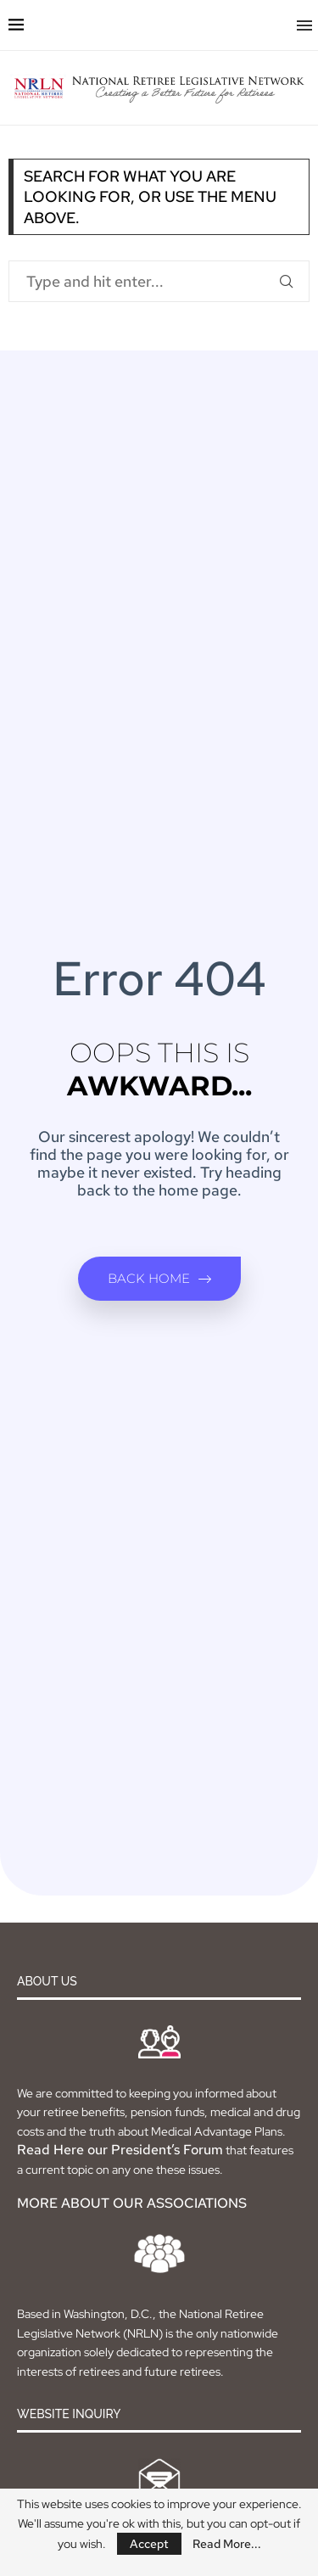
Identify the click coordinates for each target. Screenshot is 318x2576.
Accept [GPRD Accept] (149, 2543)
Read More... (226, 2544)
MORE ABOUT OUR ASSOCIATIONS (132, 2203)
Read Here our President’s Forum (120, 2150)
